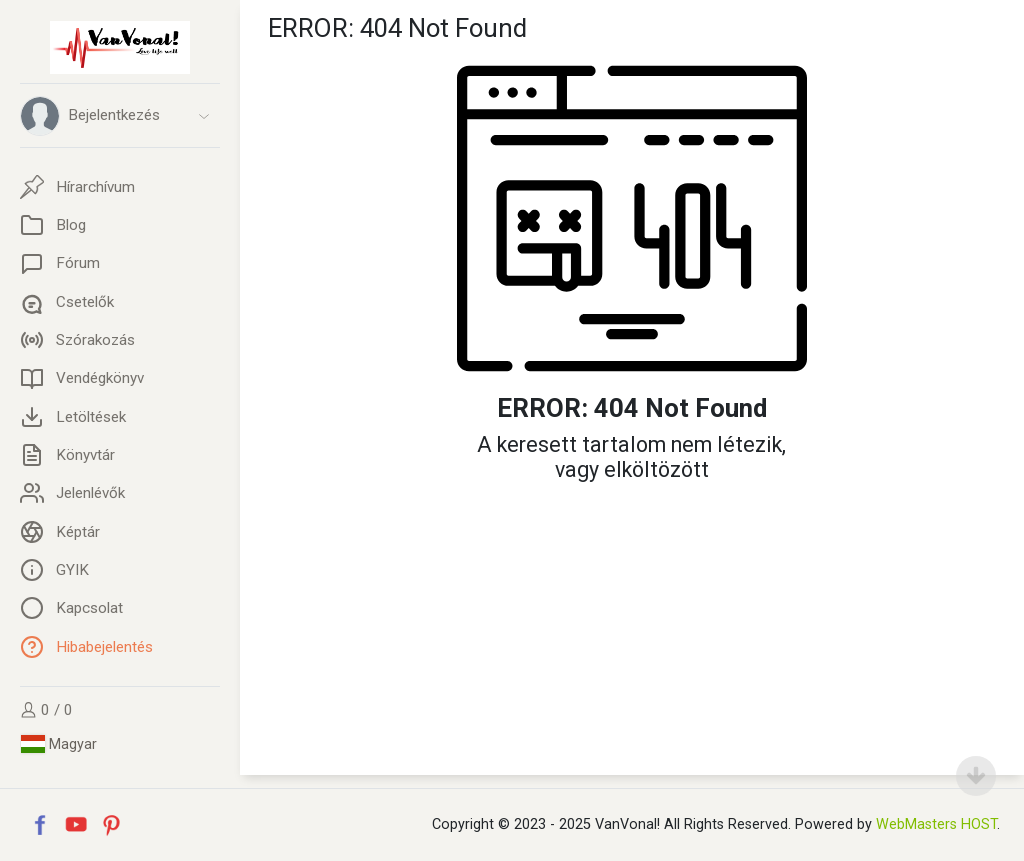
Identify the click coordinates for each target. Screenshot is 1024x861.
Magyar (59, 744)
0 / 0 (46, 710)
